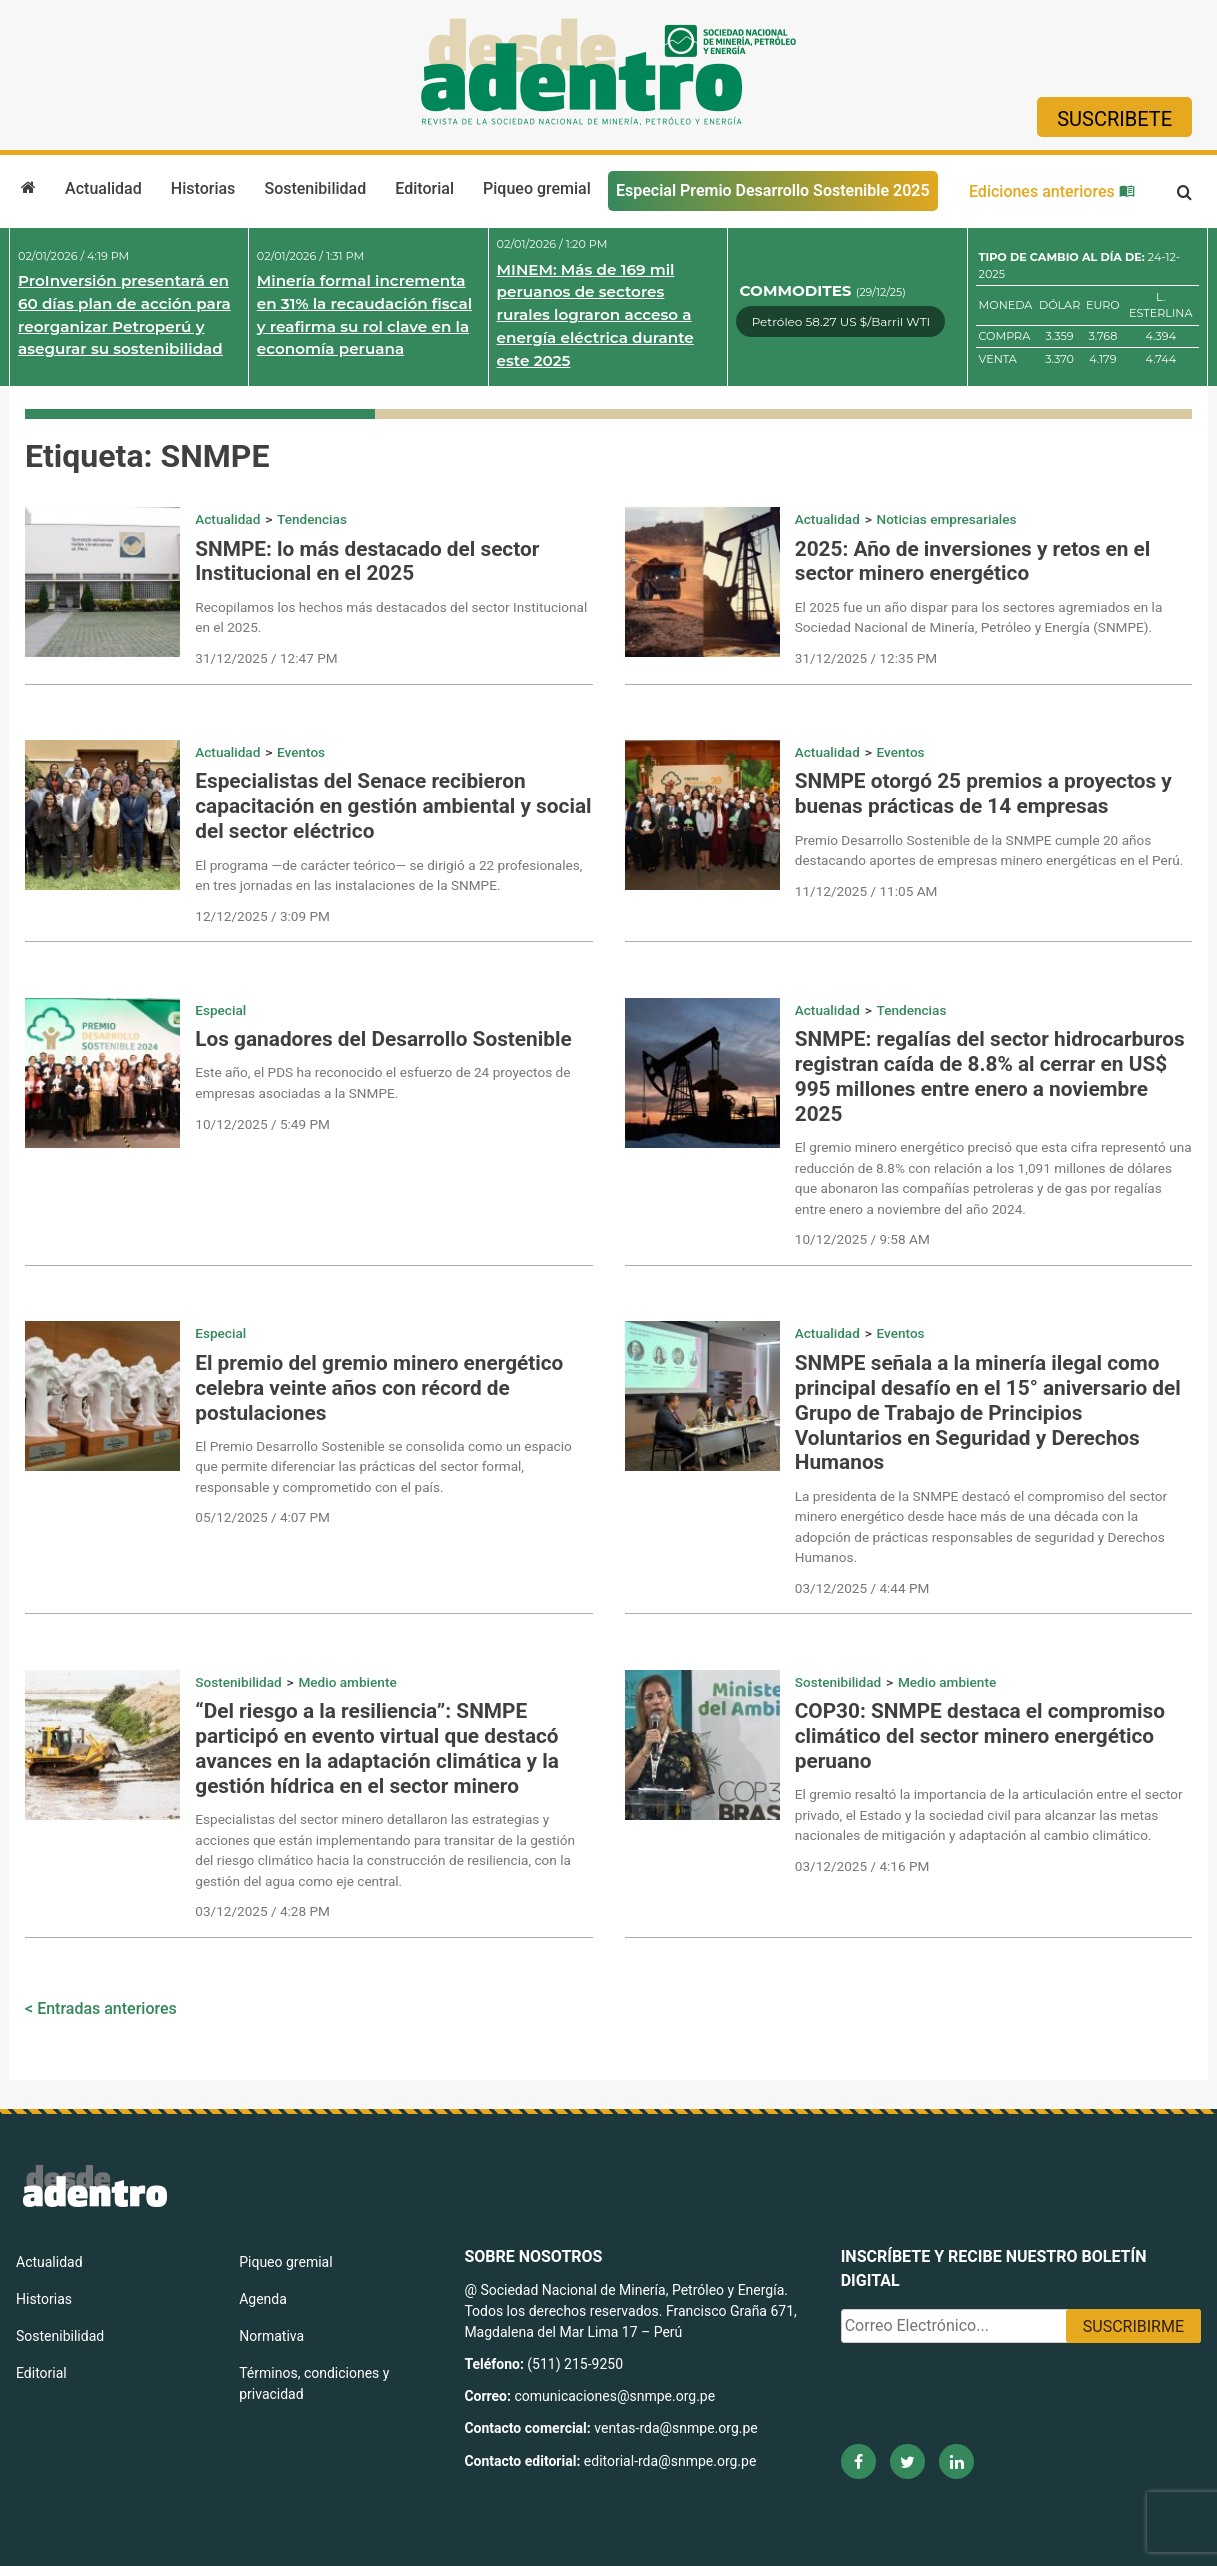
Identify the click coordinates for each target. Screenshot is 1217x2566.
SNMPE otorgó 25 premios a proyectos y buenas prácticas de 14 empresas (983, 793)
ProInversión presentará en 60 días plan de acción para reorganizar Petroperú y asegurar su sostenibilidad (124, 314)
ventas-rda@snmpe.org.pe (675, 2428)
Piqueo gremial (537, 188)
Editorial (424, 188)
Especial (220, 1010)
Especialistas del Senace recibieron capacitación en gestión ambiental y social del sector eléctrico (393, 806)
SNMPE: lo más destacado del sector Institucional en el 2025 (367, 561)
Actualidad (103, 188)
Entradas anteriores (107, 2008)
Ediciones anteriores (1052, 191)
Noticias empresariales (947, 519)
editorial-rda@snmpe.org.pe (670, 2461)
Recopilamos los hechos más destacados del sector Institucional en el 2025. (391, 617)
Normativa (271, 2336)
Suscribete (1114, 119)
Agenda (263, 2299)
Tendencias (312, 519)
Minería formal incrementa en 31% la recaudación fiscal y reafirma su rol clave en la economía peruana (364, 314)
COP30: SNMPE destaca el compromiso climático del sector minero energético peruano (980, 1736)
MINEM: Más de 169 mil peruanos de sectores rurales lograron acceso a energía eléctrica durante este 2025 (595, 315)
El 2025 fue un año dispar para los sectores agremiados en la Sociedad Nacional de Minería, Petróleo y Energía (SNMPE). (979, 617)
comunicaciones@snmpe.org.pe (616, 2396)
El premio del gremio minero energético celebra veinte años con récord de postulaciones (379, 1388)
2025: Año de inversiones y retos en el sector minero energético (973, 561)
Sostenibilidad (315, 188)
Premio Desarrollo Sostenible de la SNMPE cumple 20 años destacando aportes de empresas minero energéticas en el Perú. (989, 850)
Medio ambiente (347, 1682)
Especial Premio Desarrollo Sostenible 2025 (773, 190)
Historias (203, 188)
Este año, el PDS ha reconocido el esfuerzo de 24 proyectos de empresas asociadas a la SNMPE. (382, 1082)
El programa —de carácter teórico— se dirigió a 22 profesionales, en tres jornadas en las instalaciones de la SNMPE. (388, 875)
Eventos (301, 752)
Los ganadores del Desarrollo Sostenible (383, 1039)
